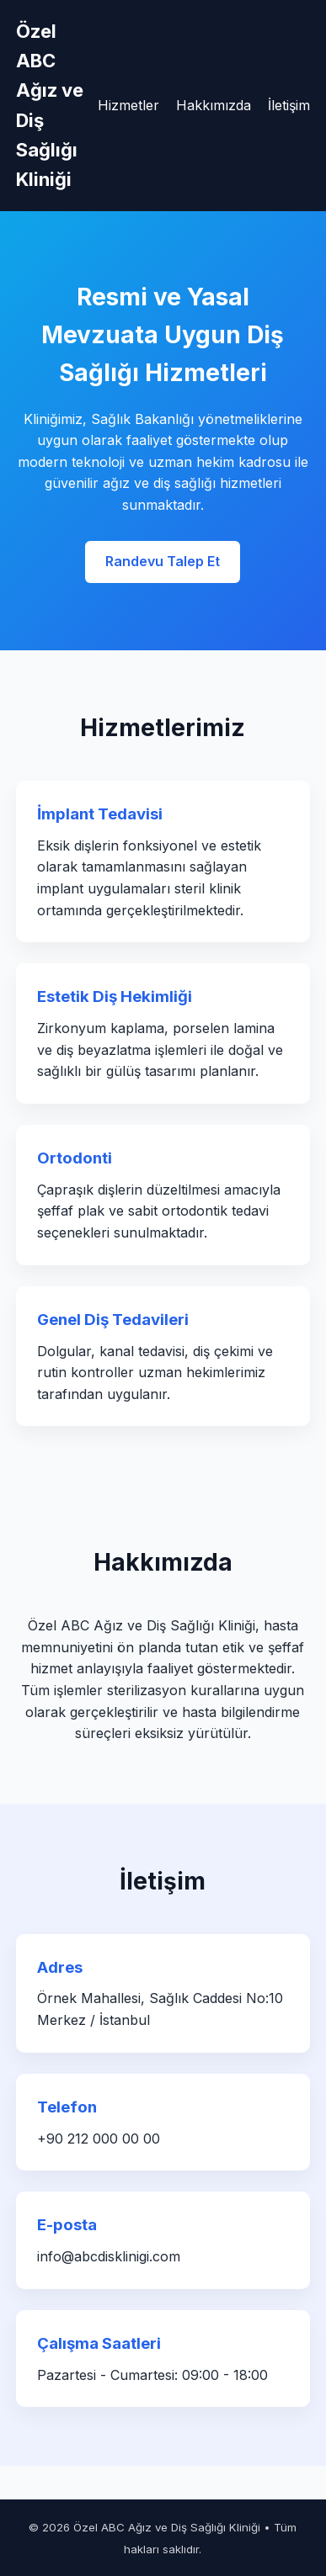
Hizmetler (128, 105)
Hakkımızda (213, 105)
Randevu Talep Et (162, 561)
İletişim (289, 105)
